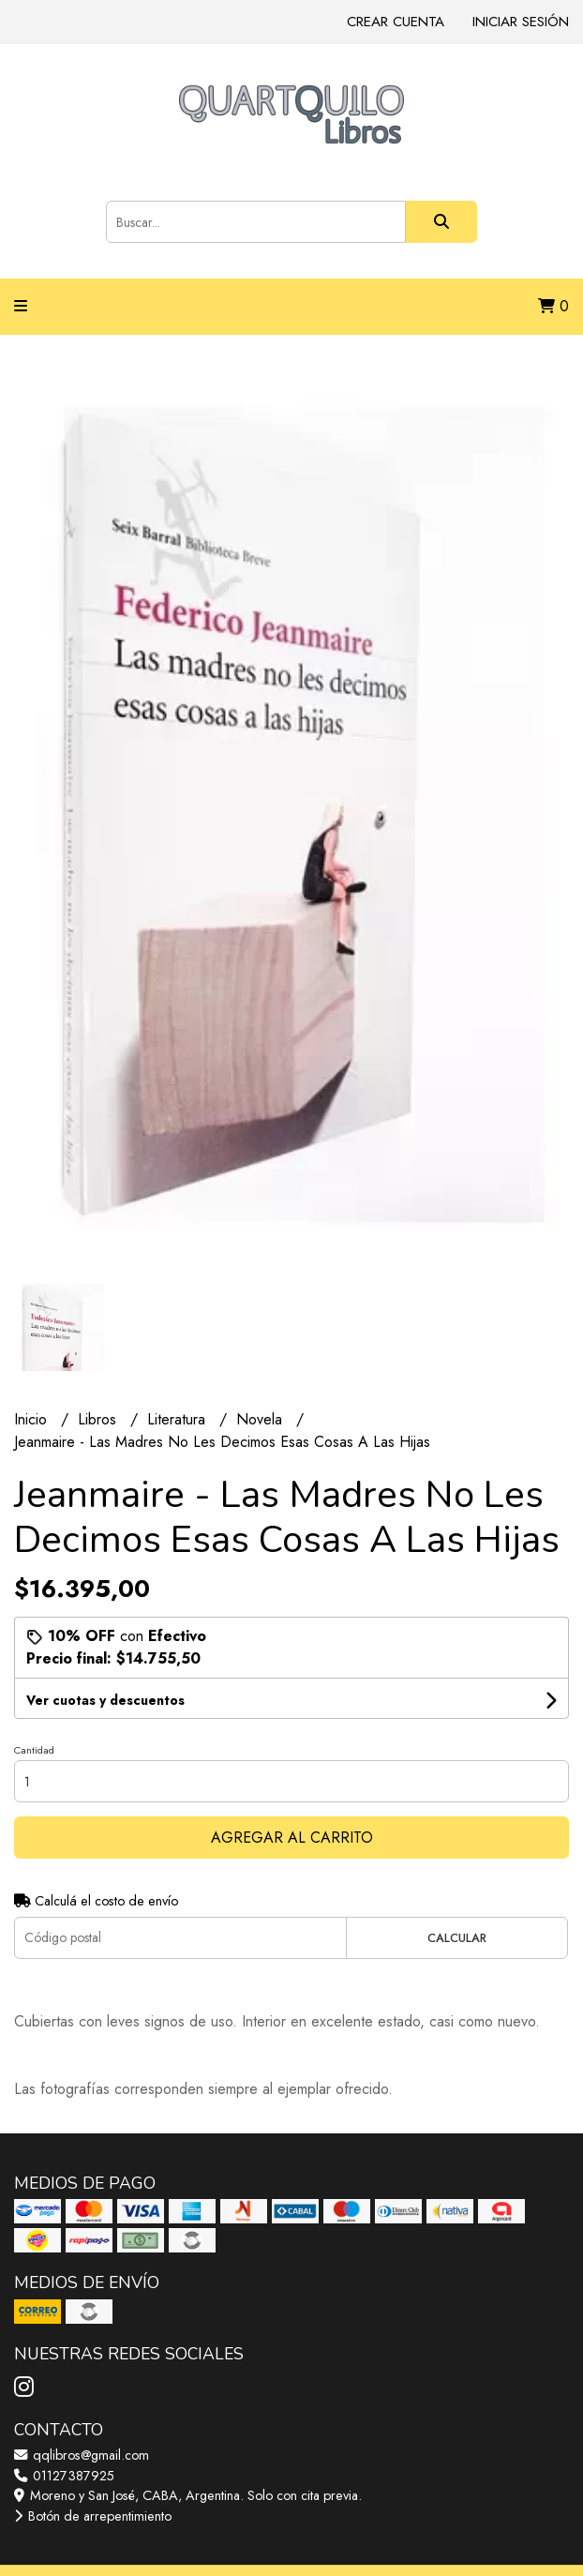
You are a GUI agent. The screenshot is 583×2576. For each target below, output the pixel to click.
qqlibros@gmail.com (81, 2455)
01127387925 (64, 2475)
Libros (99, 1419)
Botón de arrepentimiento (93, 2516)
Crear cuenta (395, 21)
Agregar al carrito (292, 1837)
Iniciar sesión (520, 21)
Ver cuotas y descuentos (105, 1700)
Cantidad (34, 1749)
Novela (261, 1419)
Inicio (33, 1419)
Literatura (178, 1419)
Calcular (456, 1938)
